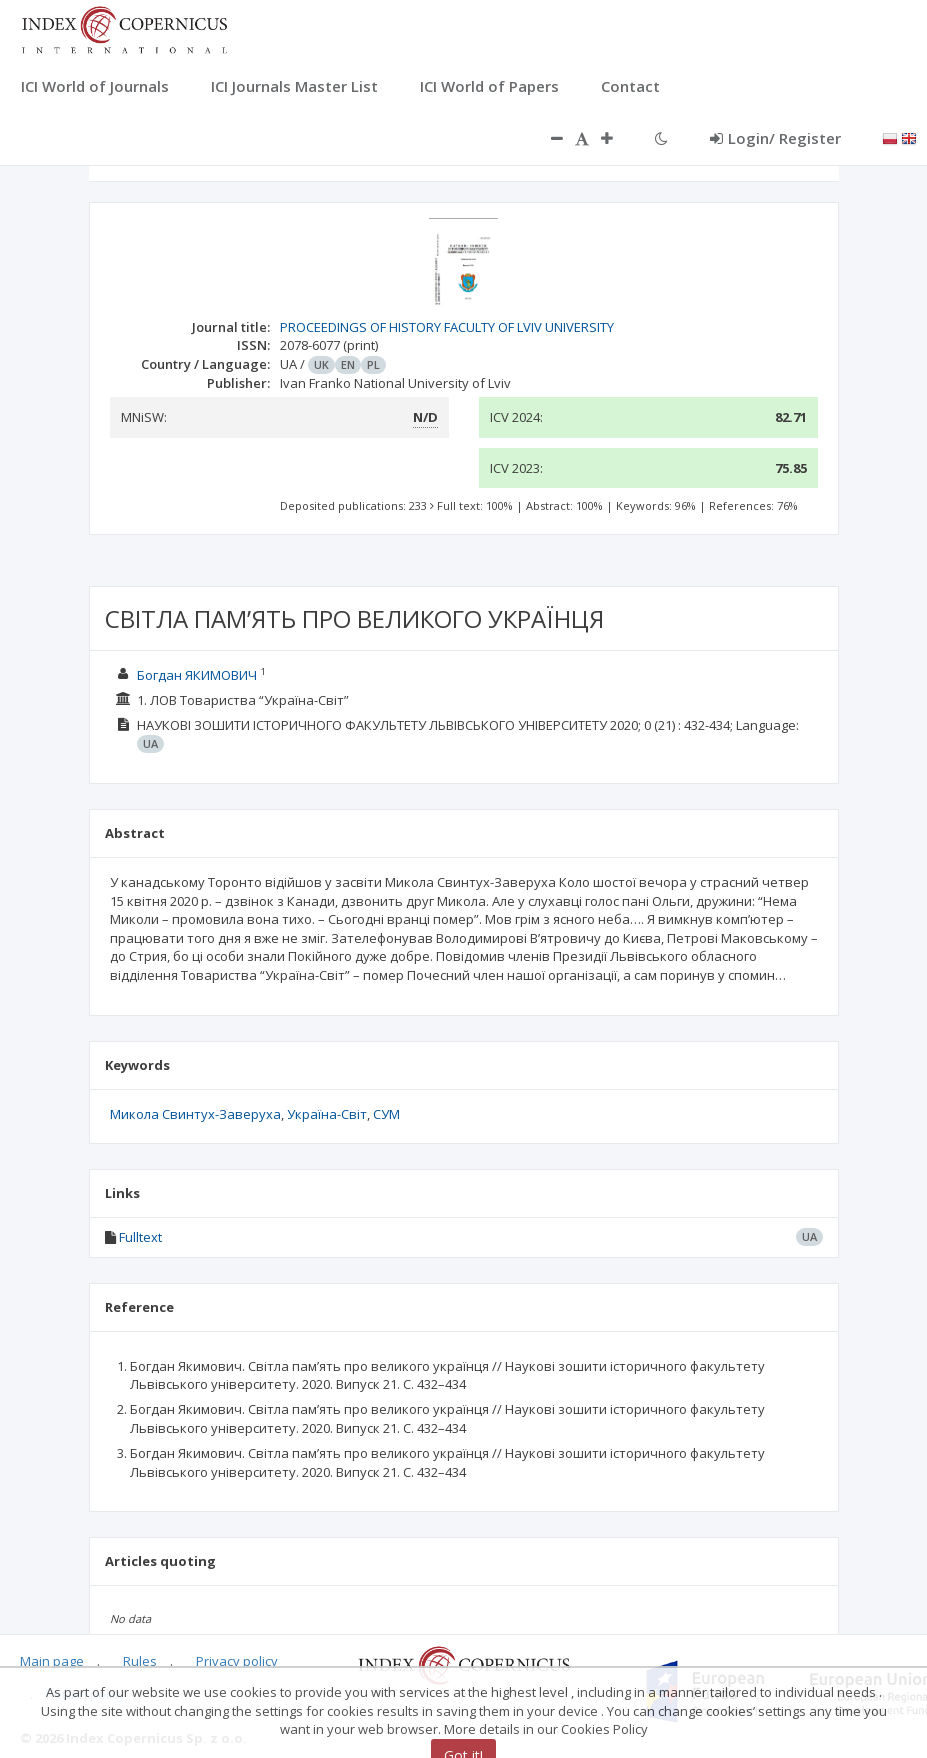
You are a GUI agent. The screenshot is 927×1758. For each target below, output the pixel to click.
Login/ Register (775, 138)
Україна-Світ (327, 1114)
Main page (52, 1661)
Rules (140, 1661)
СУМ (386, 1114)
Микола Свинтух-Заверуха (195, 1114)
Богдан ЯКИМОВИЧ (197, 675)
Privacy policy (237, 1661)
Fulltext (140, 1237)
